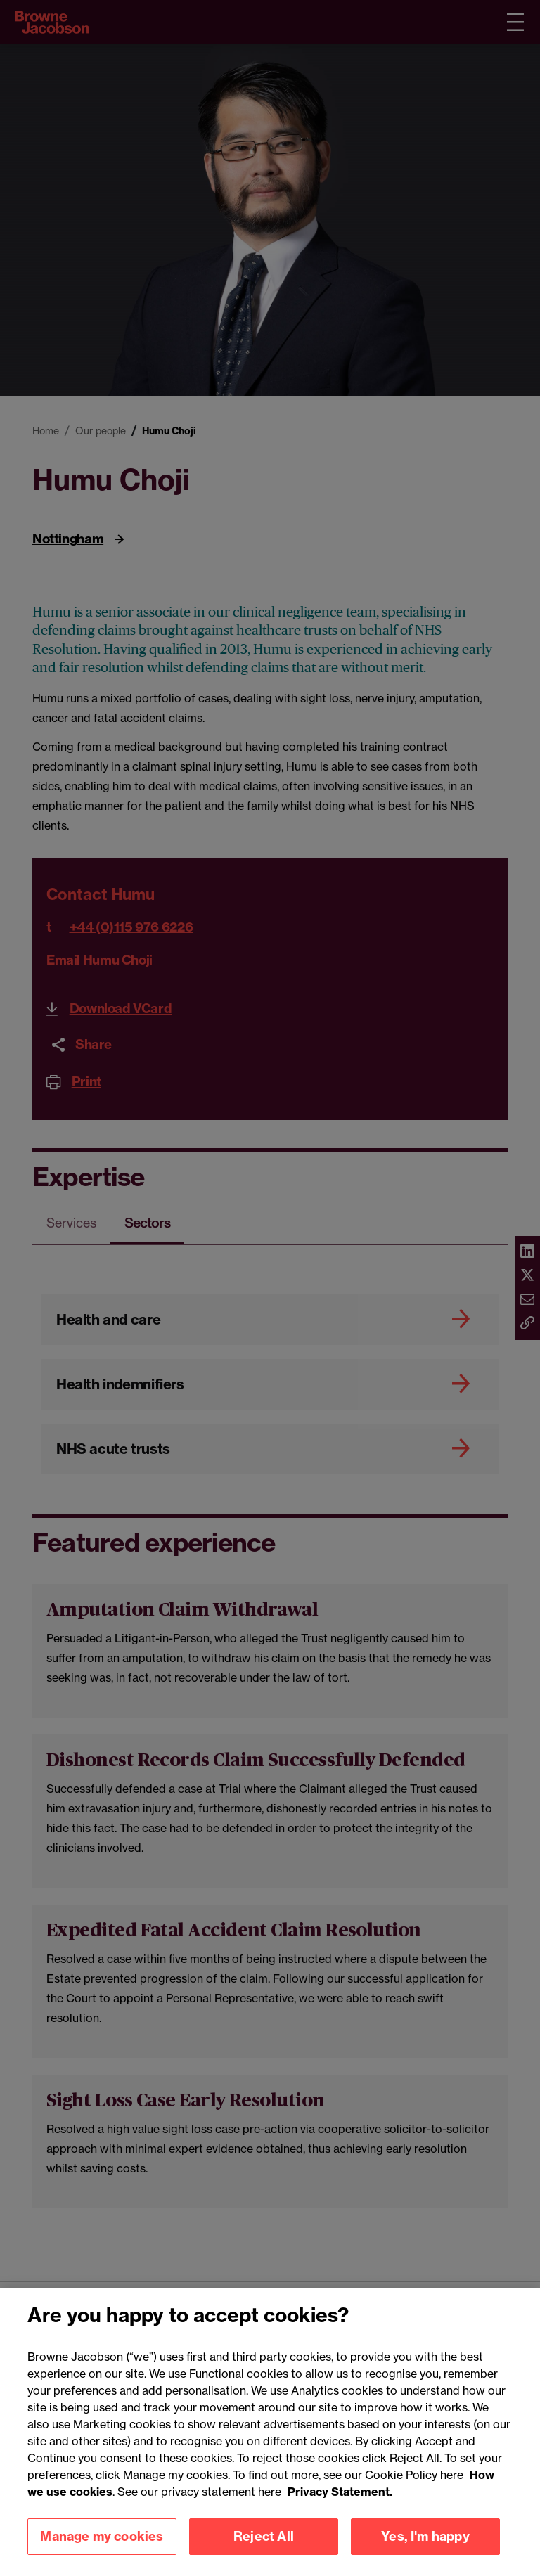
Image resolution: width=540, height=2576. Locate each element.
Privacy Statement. (340, 2509)
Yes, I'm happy (425, 2554)
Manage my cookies (101, 2554)
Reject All (263, 2554)
